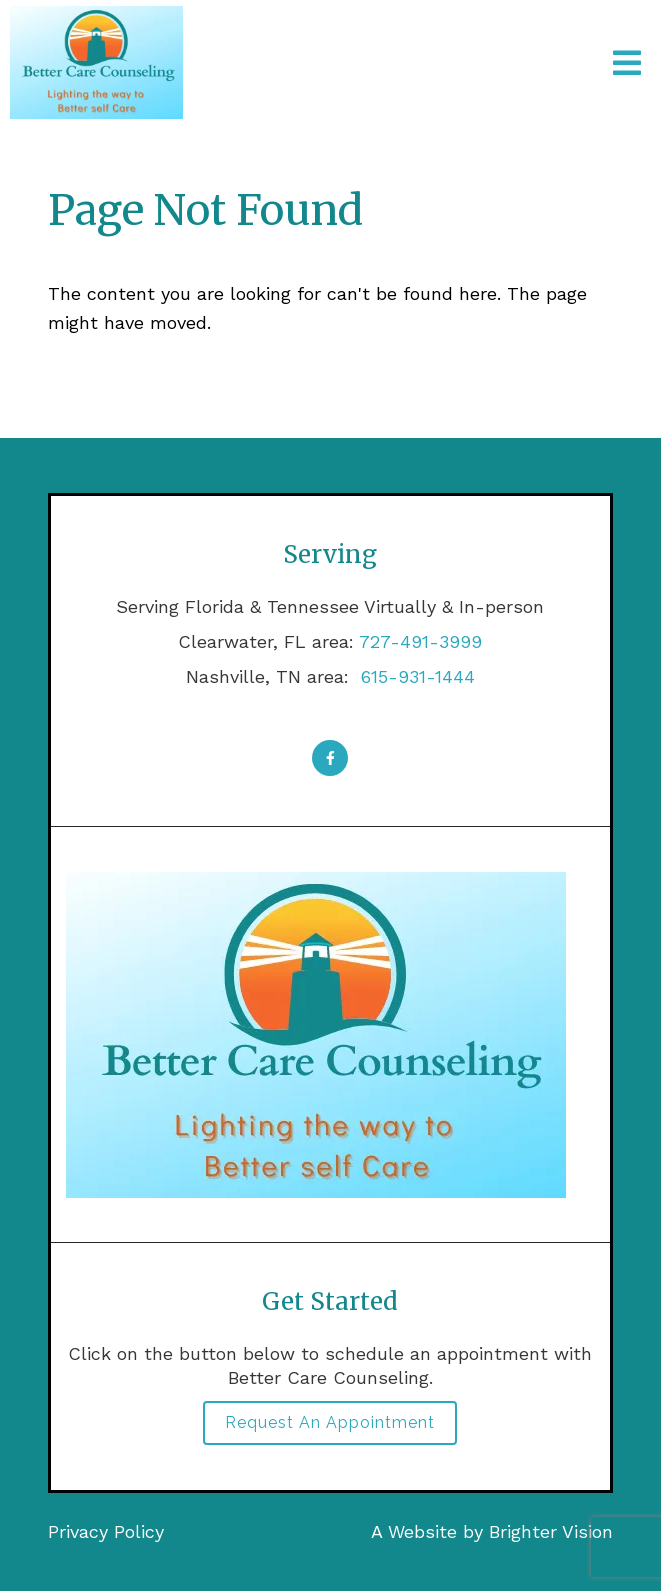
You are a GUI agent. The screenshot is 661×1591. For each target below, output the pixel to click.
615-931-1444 (415, 676)
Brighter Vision (551, 1531)
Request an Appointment (330, 1422)
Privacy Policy (106, 1531)
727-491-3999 (420, 641)
